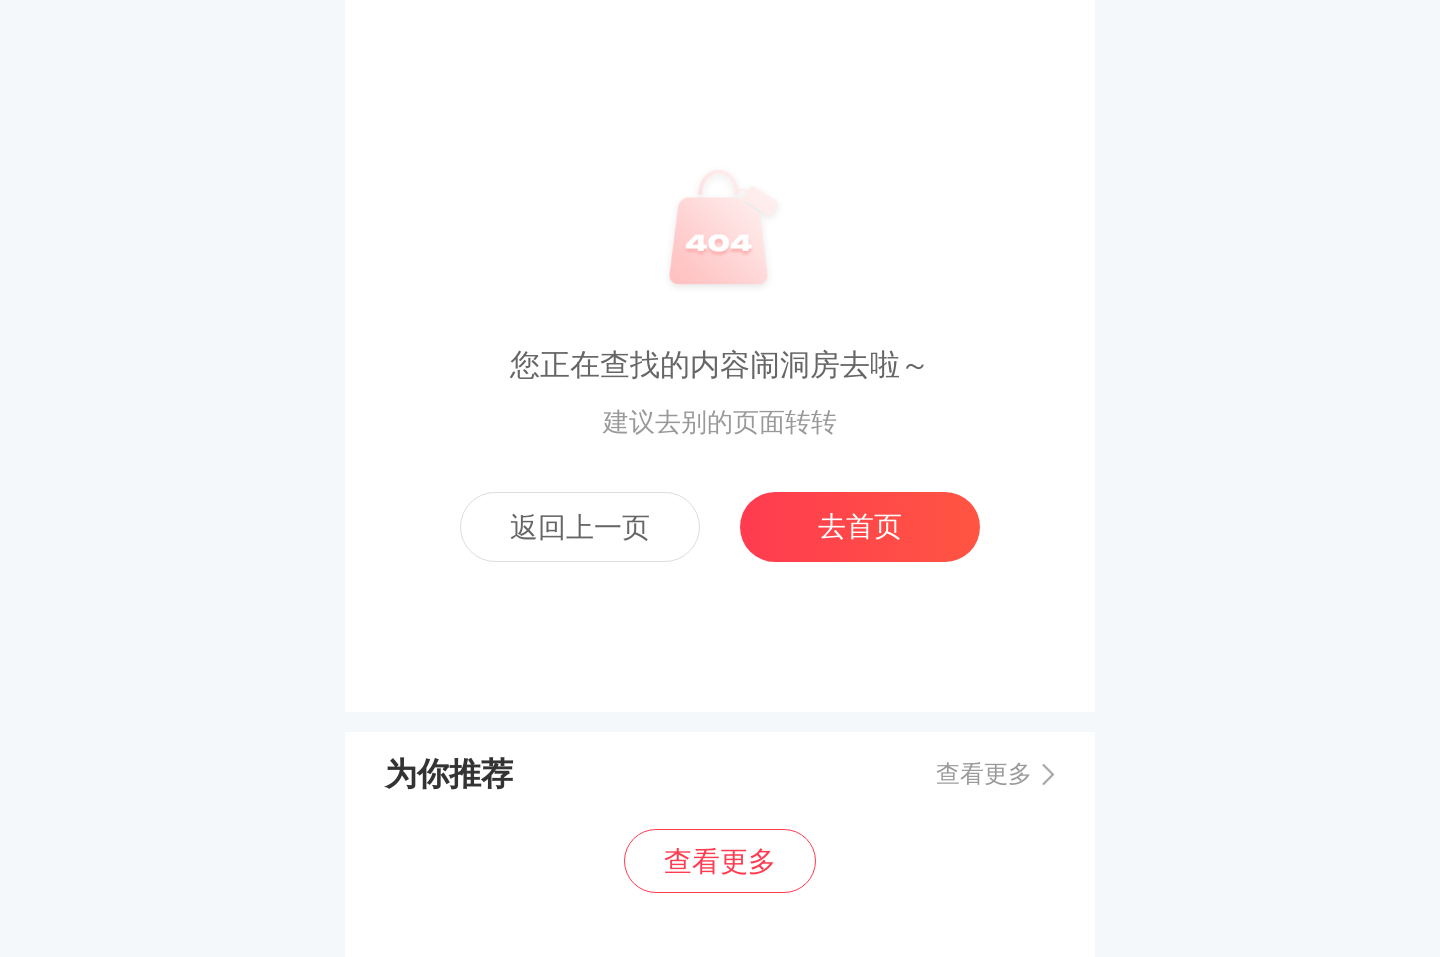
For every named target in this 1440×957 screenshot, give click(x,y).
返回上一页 (580, 527)
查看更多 (984, 773)
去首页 (860, 526)
